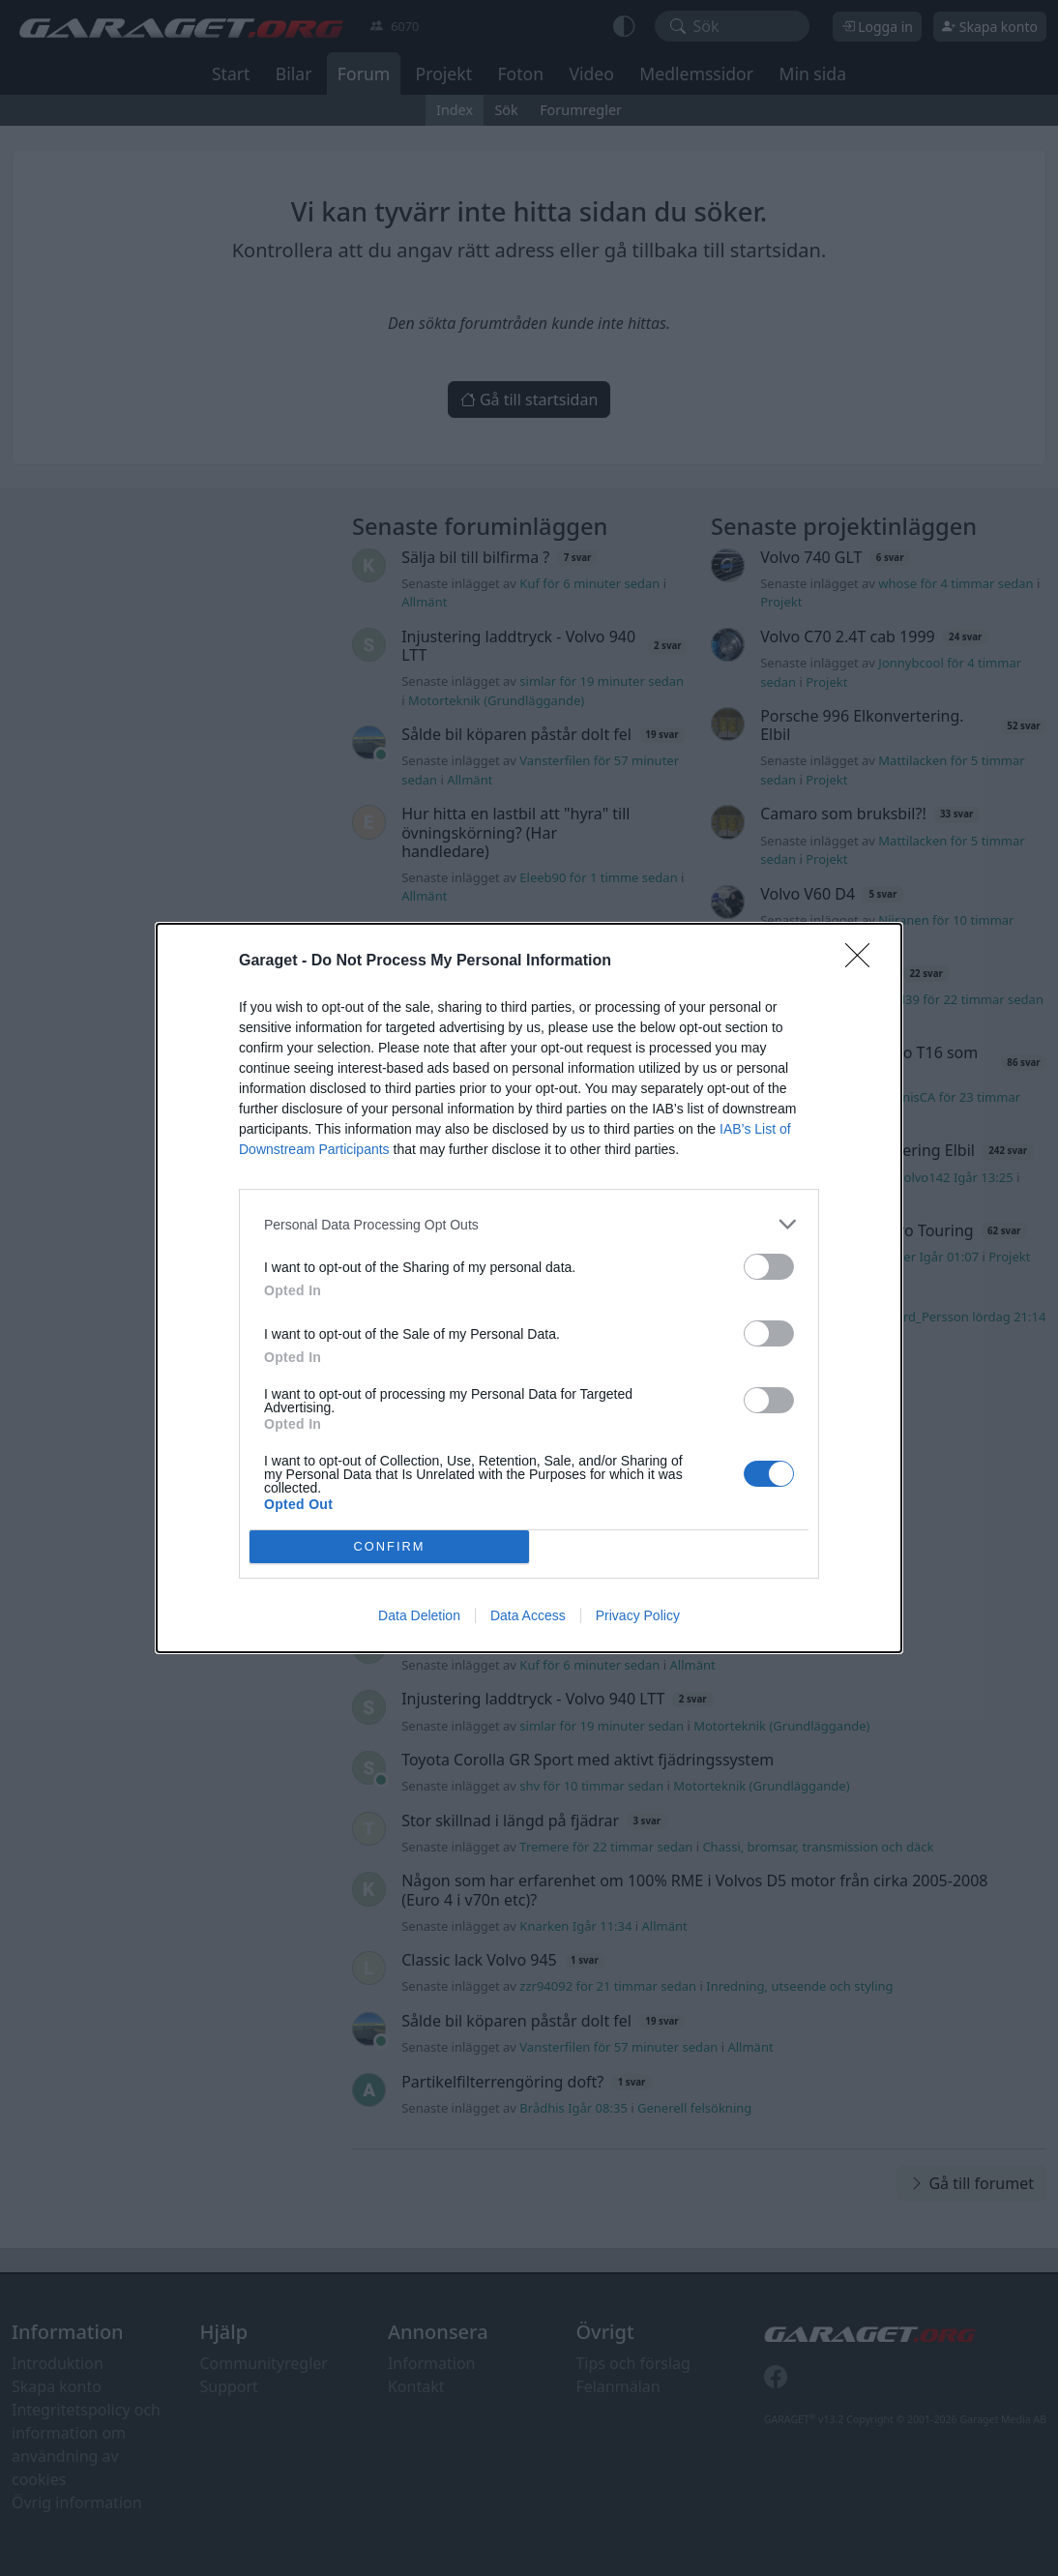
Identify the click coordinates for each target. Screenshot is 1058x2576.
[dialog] (529, 1288)
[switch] (769, 1267)
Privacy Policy (638, 1615)
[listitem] (529, 1224)
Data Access (528, 1615)
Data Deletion (419, 1615)
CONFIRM (389, 1547)
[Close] (863, 961)
